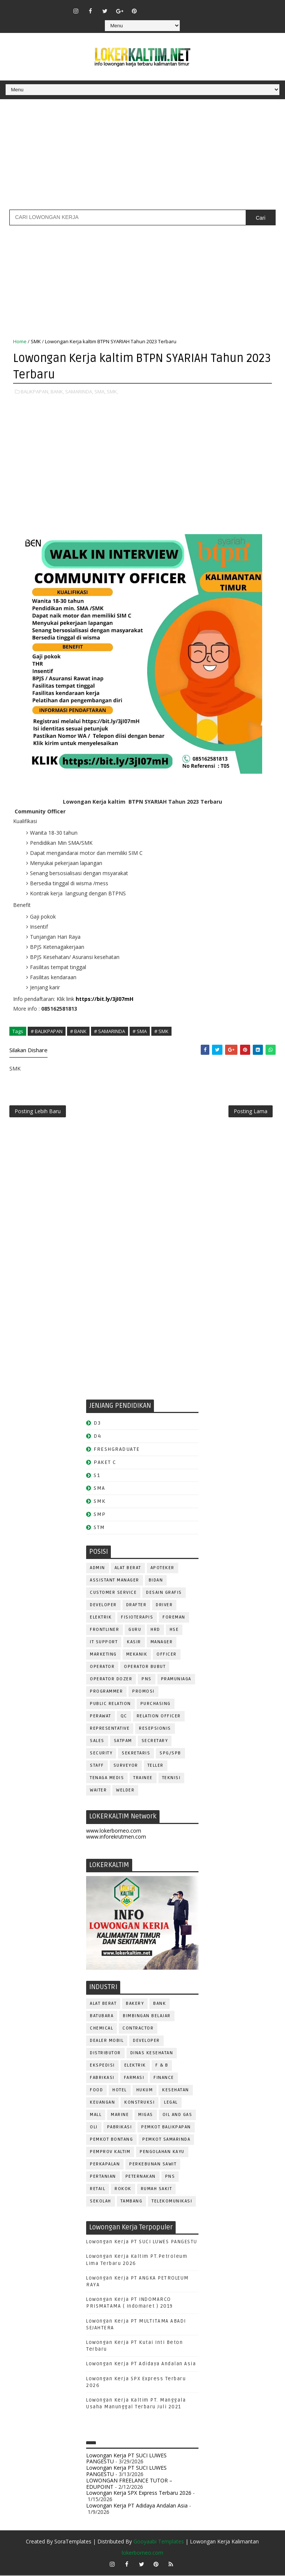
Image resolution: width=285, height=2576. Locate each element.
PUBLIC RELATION (110, 1704)
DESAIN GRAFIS (164, 1593)
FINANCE (164, 2078)
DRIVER (164, 1605)
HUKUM (144, 2091)
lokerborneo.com (142, 2553)
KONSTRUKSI (139, 2103)
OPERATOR (102, 1667)
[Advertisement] (142, 157)
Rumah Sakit (156, 2189)
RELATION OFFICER (159, 1717)
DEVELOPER (103, 1605)
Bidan (156, 1581)
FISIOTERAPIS (137, 1618)
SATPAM (123, 1741)
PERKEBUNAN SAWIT (152, 2165)
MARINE (120, 2115)
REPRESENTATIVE (110, 1729)
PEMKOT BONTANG (111, 2140)
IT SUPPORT (104, 1642)
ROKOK (123, 2189)
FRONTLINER (104, 1630)
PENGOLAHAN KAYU (162, 2152)
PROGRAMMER (106, 1692)
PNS (147, 1680)
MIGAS (145, 2115)
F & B (162, 2066)
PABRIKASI (119, 2128)
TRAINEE (143, 1778)
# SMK (161, 1030)
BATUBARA (101, 2016)
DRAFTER (136, 1605)
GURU (134, 1630)
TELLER (156, 1766)
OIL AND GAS (177, 2115)
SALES (97, 1741)
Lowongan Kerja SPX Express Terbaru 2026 (138, 2493)
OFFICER (167, 1655)
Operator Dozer (111, 1680)
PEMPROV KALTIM (110, 2152)
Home (20, 341)
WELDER (125, 1791)
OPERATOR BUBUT (145, 1667)
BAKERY (135, 2004)
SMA (99, 1489)
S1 (97, 1476)
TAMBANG (132, 2202)
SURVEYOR (125, 1766)
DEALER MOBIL (107, 2041)
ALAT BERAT (128, 1568)
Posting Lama (250, 1111)
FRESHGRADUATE (117, 1450)
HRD (155, 1630)
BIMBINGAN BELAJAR (147, 2016)
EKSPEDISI (102, 2066)
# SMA (140, 1030)
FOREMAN (174, 1618)
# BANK (78, 1030)
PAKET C (105, 1463)
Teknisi (171, 1778)
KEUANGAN (102, 2103)
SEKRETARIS (136, 1754)
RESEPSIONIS (155, 1729)
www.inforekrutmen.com (116, 1837)
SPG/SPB (170, 1754)
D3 (97, 1424)
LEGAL (171, 2103)
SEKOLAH (100, 2202)
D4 (97, 1437)
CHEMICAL (101, 2029)
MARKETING (103, 1655)
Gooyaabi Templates (158, 2542)
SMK (36, 341)
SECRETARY (155, 1741)
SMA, (100, 391)
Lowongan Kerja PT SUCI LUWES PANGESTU (141, 2243)
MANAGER (162, 1642)
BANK (159, 2004)
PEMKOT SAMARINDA (166, 2140)
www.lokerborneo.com (113, 1831)
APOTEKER (163, 1568)
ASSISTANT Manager (114, 1581)
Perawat (100, 1717)
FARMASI (134, 2078)
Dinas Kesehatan (151, 2053)
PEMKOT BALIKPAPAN (166, 2128)
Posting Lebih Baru (38, 1111)
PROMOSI (143, 1692)
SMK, (112, 391)
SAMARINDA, (79, 391)
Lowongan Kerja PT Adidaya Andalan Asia (141, 2365)
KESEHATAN (175, 2091)
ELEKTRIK (101, 1618)
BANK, (57, 391)
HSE (174, 1630)
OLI (94, 2128)
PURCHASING (155, 1704)
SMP (100, 1515)
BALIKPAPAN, (35, 391)
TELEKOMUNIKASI (172, 2202)
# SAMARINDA (109, 1030)
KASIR (134, 1642)
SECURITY (101, 1754)
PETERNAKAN (140, 2177)
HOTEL (119, 2091)
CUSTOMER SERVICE (113, 1593)
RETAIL (97, 2189)
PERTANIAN (103, 2177)
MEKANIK (137, 1655)
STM (99, 1528)
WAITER (98, 1791)
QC (124, 1717)
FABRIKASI (102, 2078)
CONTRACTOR (138, 2029)
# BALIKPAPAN (47, 1030)
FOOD (96, 2091)
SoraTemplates (72, 2542)
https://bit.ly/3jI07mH (104, 998)
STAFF (97, 1766)
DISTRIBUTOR (105, 2053)
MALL (95, 2115)
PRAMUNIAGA (176, 1680)
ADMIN (97, 1568)
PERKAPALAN (105, 2165)
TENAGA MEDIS (107, 1778)
